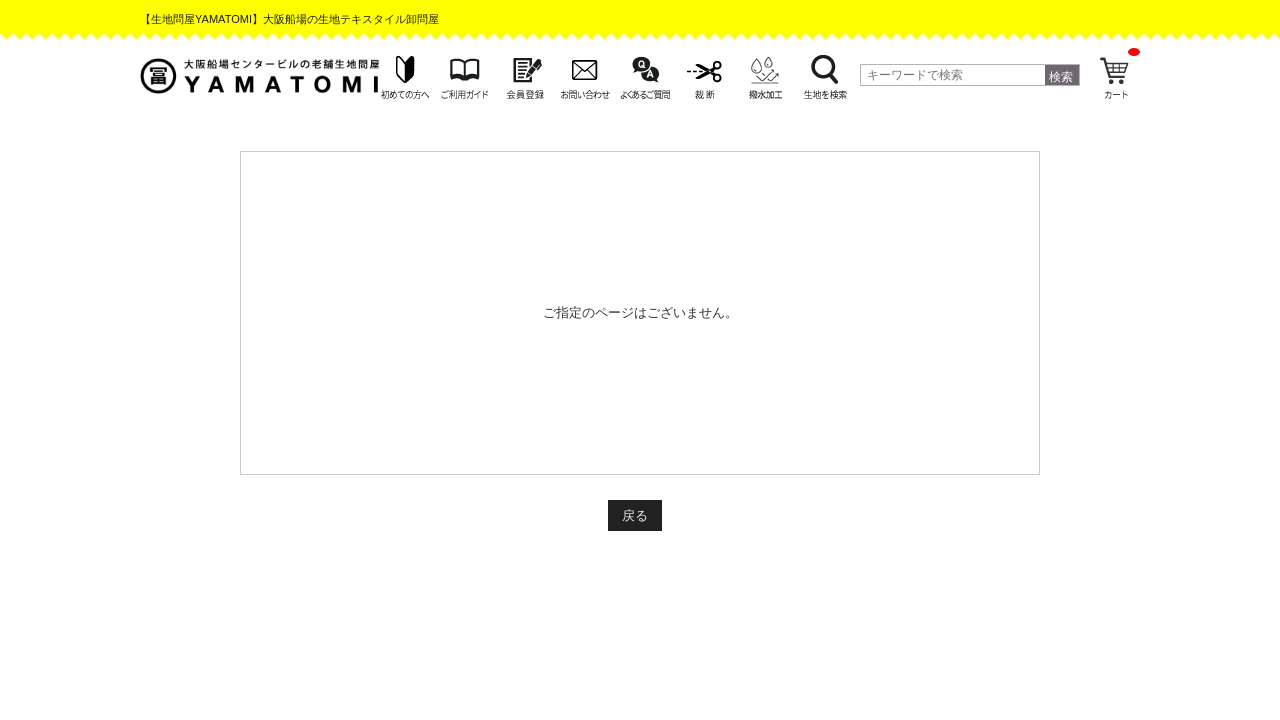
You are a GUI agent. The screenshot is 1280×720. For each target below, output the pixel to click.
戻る (635, 515)
